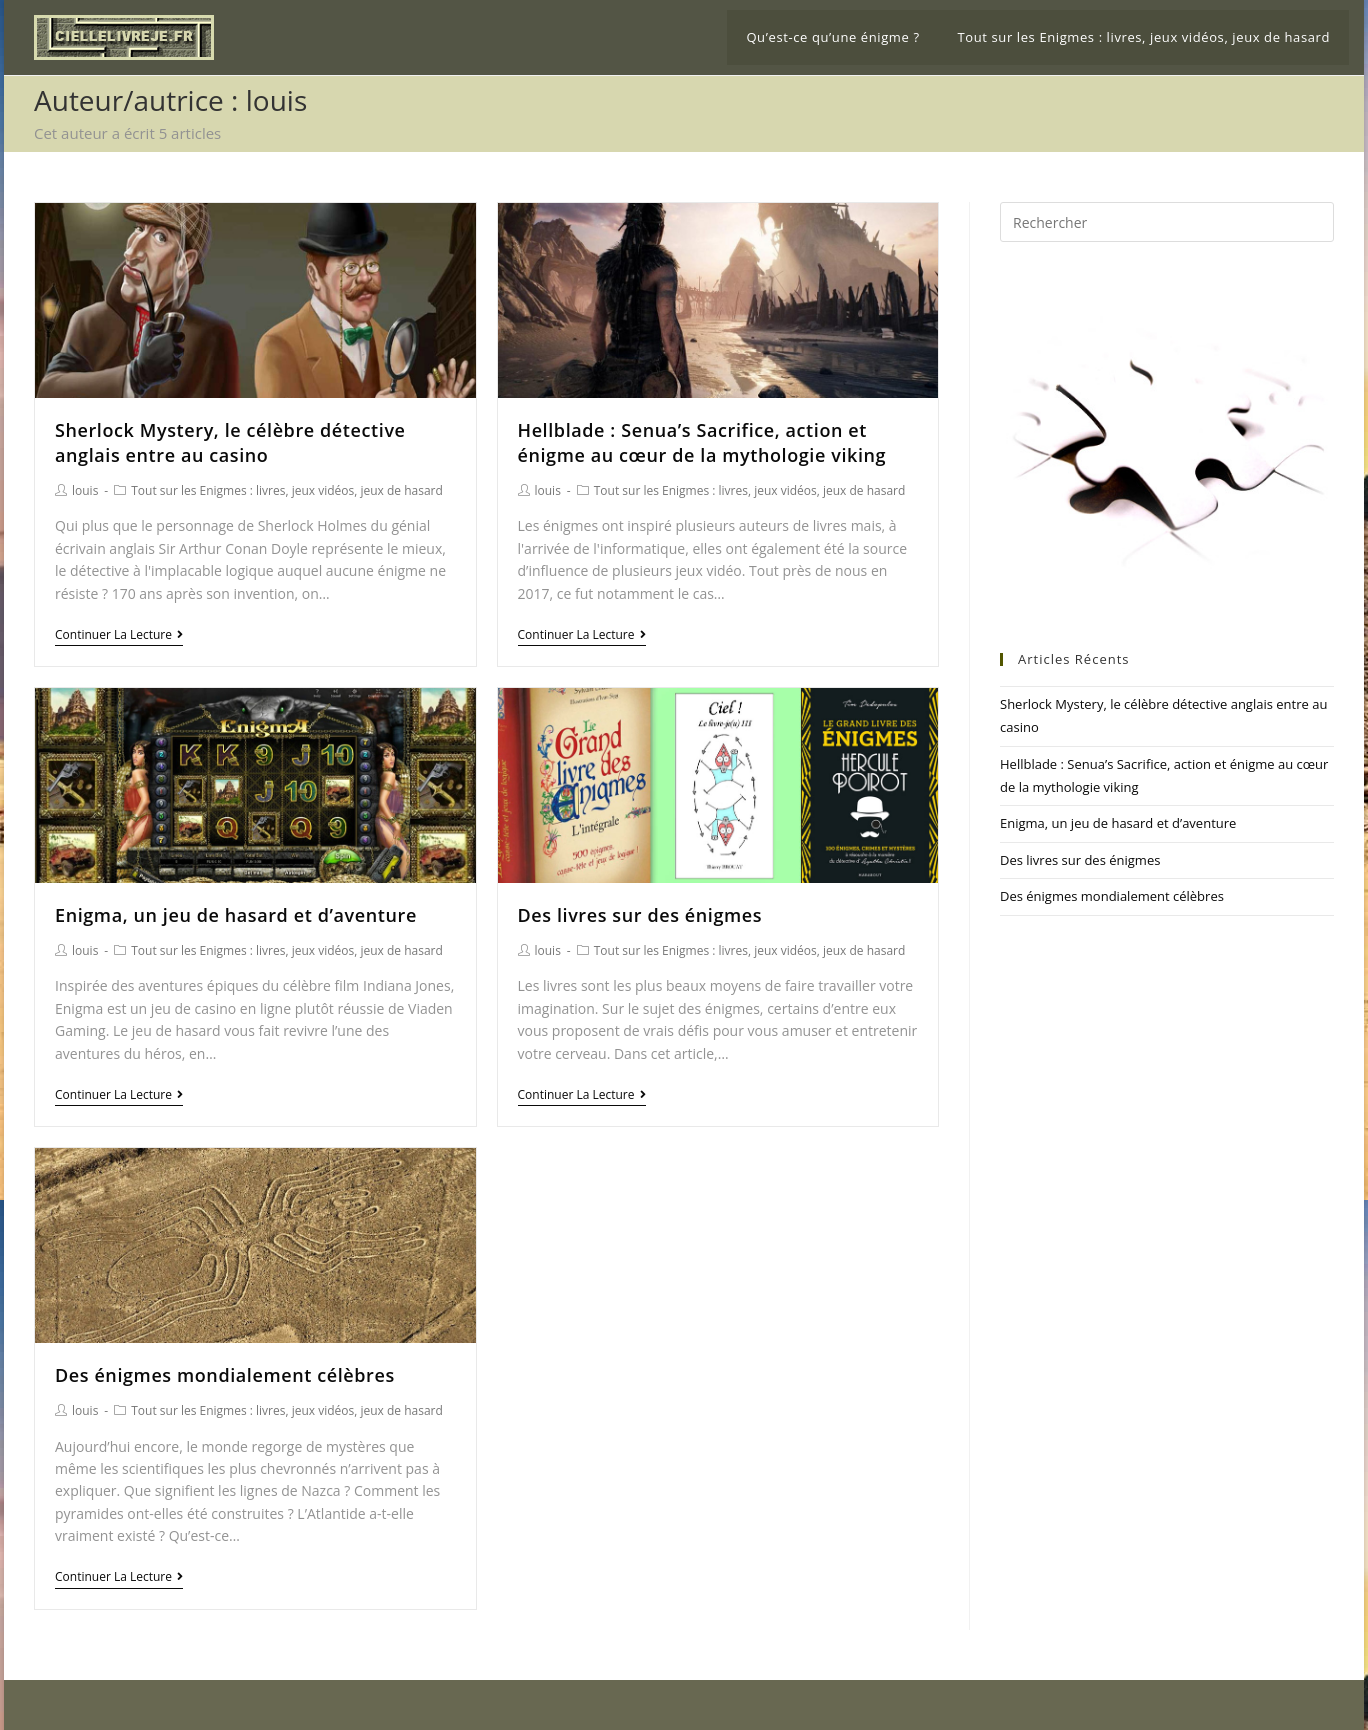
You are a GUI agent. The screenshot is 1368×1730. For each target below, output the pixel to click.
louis (85, 490)
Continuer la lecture (119, 635)
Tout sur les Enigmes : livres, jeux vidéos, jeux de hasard (287, 490)
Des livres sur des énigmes (640, 915)
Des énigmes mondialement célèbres (225, 1375)
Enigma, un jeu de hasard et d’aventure (236, 915)
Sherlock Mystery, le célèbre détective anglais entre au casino (230, 442)
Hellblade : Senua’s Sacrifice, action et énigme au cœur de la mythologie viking (702, 442)
